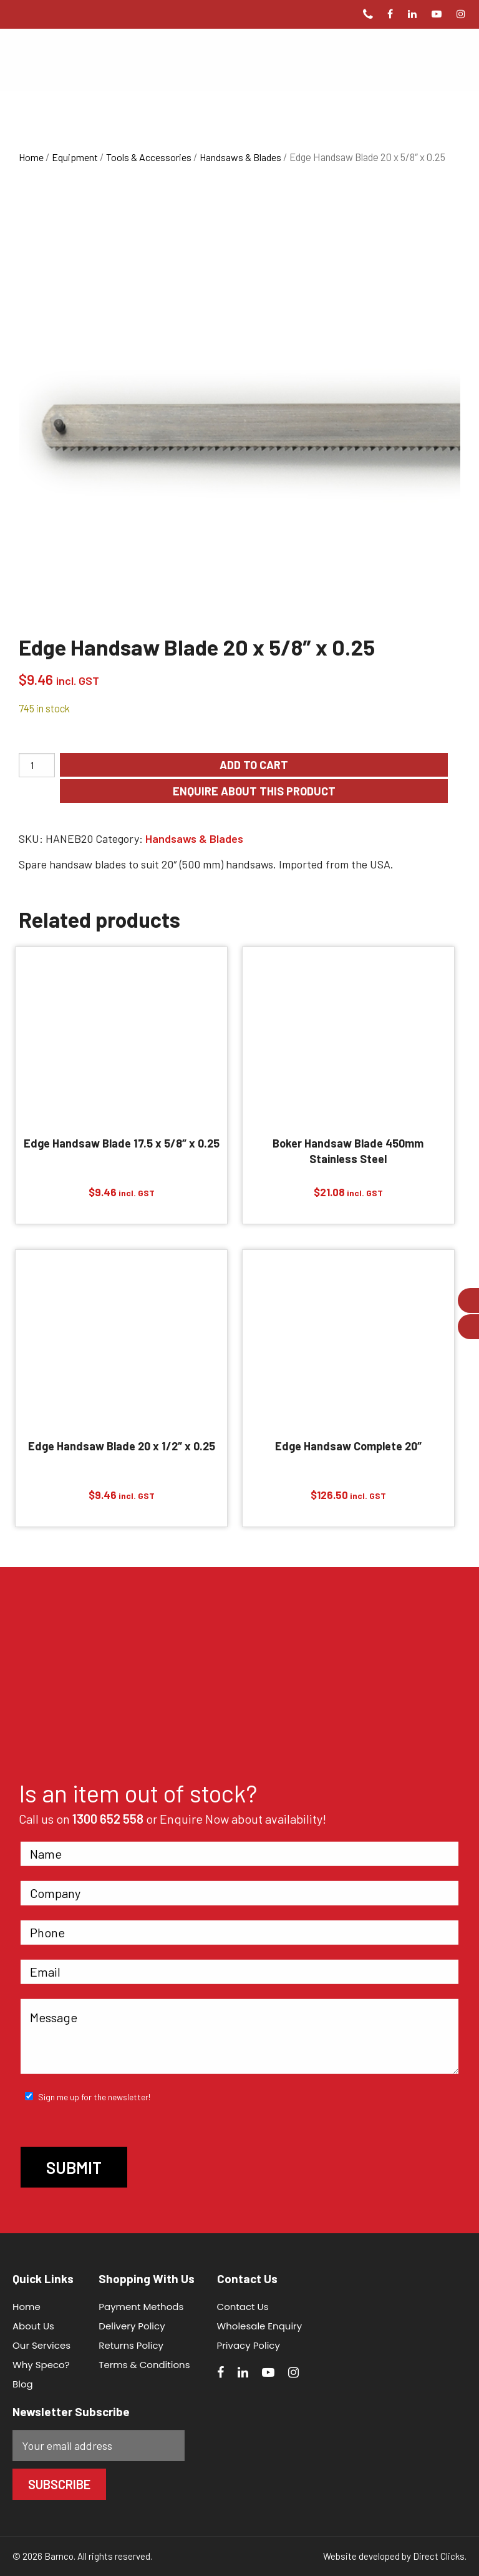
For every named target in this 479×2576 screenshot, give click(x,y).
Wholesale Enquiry (259, 2326)
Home (31, 157)
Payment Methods (141, 2306)
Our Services (41, 2345)
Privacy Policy (248, 2345)
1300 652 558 (107, 1818)
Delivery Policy (132, 2326)
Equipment (75, 157)
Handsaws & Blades (240, 157)
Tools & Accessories (148, 157)
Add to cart (254, 765)
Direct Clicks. (440, 2556)
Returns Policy (131, 2345)
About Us (33, 2326)
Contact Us (243, 2306)
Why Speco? (41, 2364)
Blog (22, 2384)
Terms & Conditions (144, 2364)
